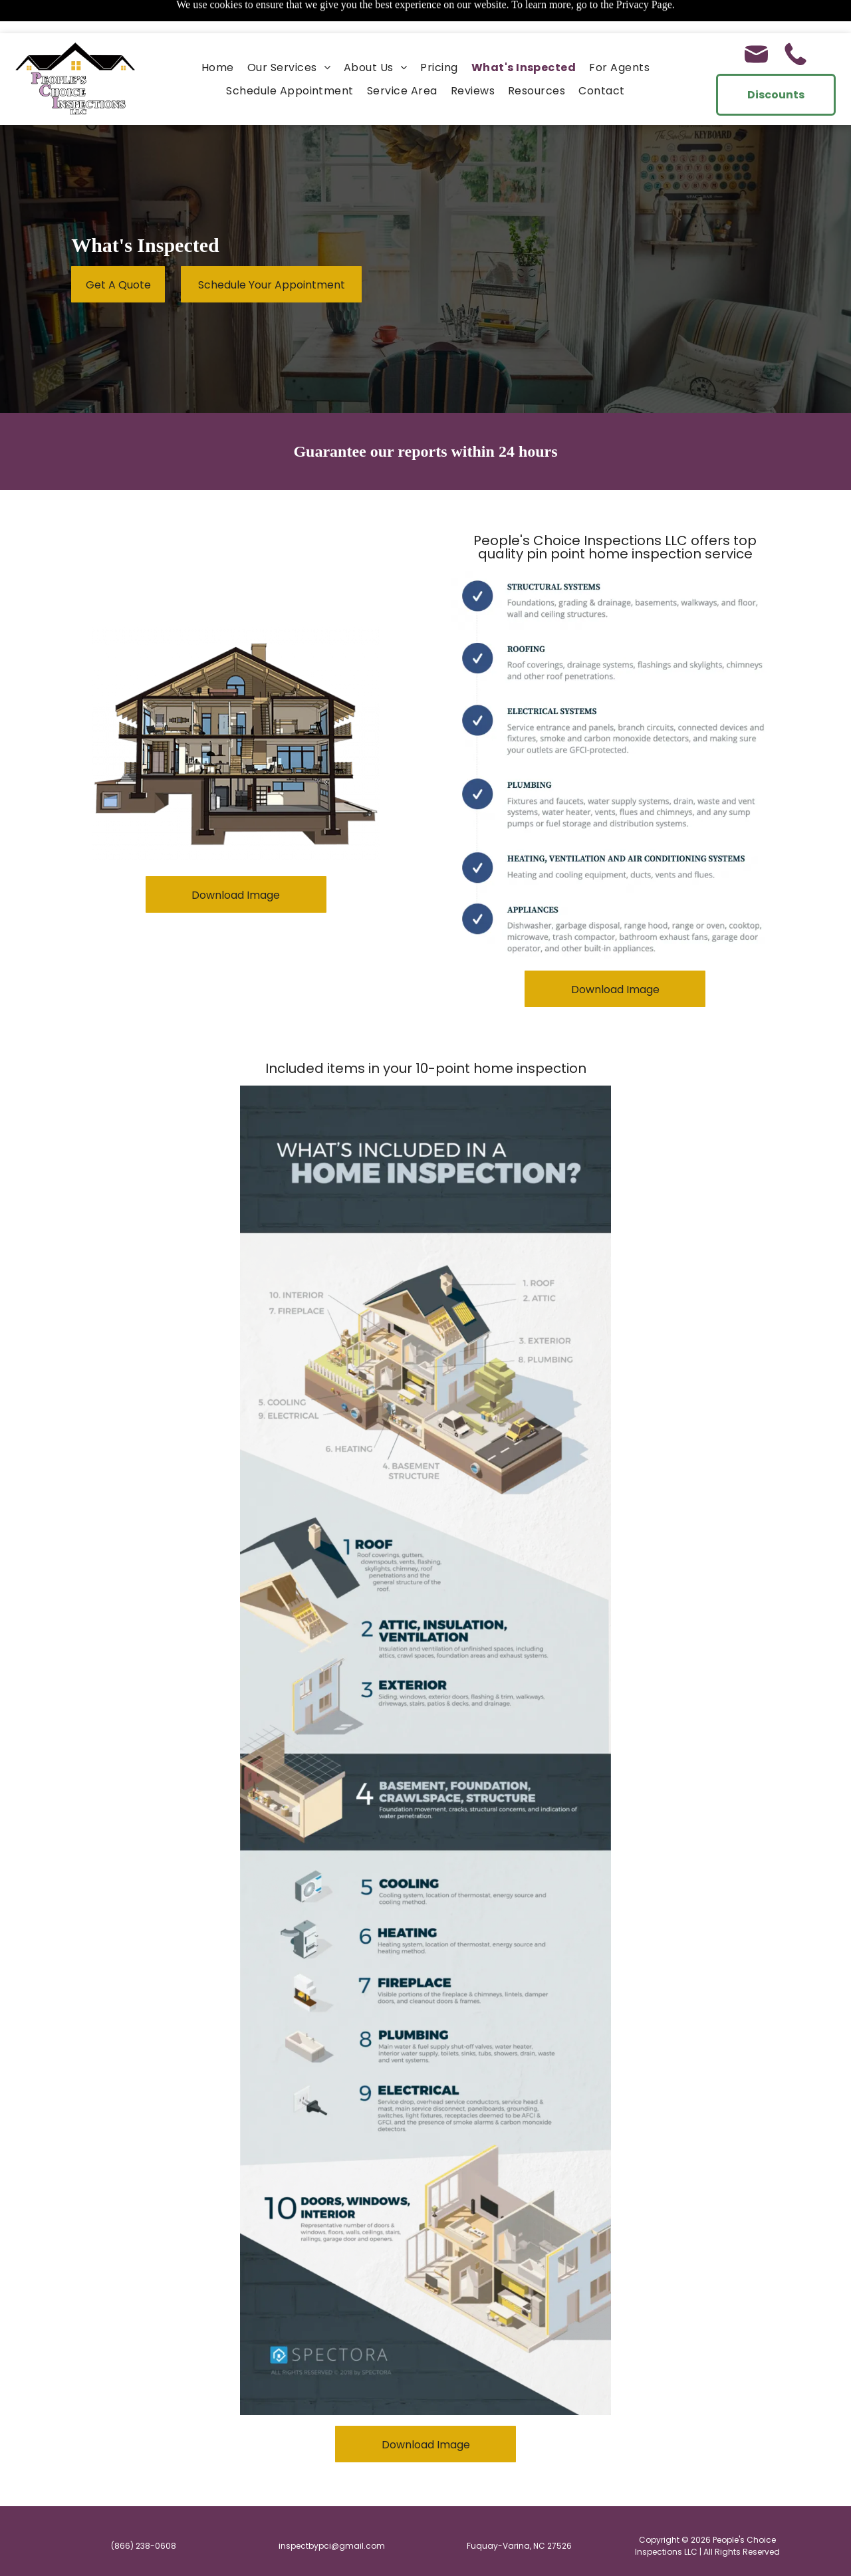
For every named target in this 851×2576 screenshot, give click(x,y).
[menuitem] (218, 34)
